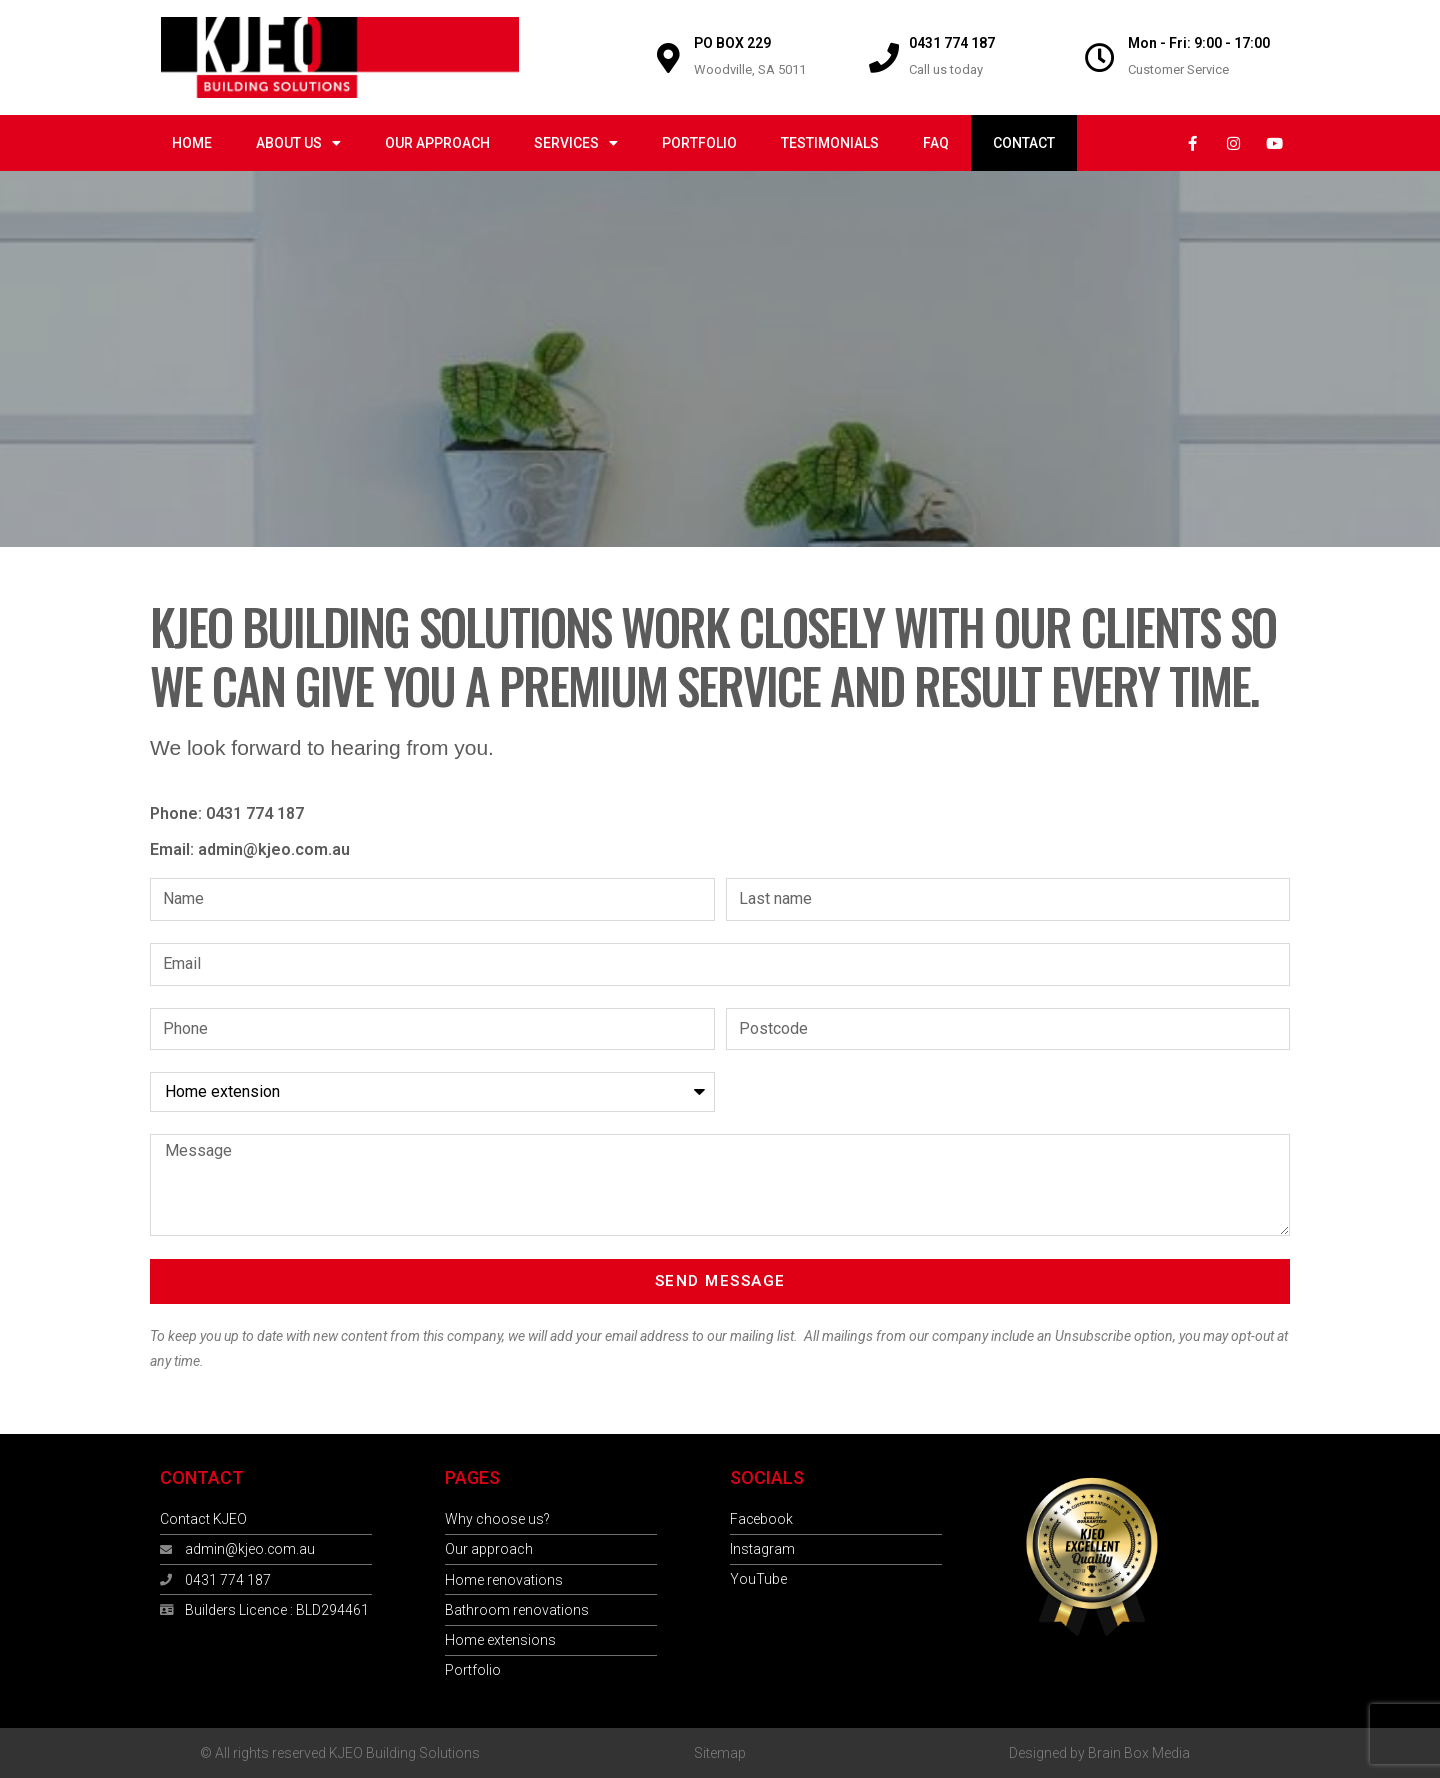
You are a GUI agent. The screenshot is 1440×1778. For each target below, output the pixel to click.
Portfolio (699, 143)
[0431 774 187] (884, 58)
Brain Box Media (1139, 1753)
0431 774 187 (952, 43)
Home (192, 143)
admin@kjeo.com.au (274, 849)
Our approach (437, 143)
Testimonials (830, 143)
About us (298, 143)
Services (576, 143)
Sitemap (720, 1753)
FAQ (936, 143)
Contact (1024, 143)
